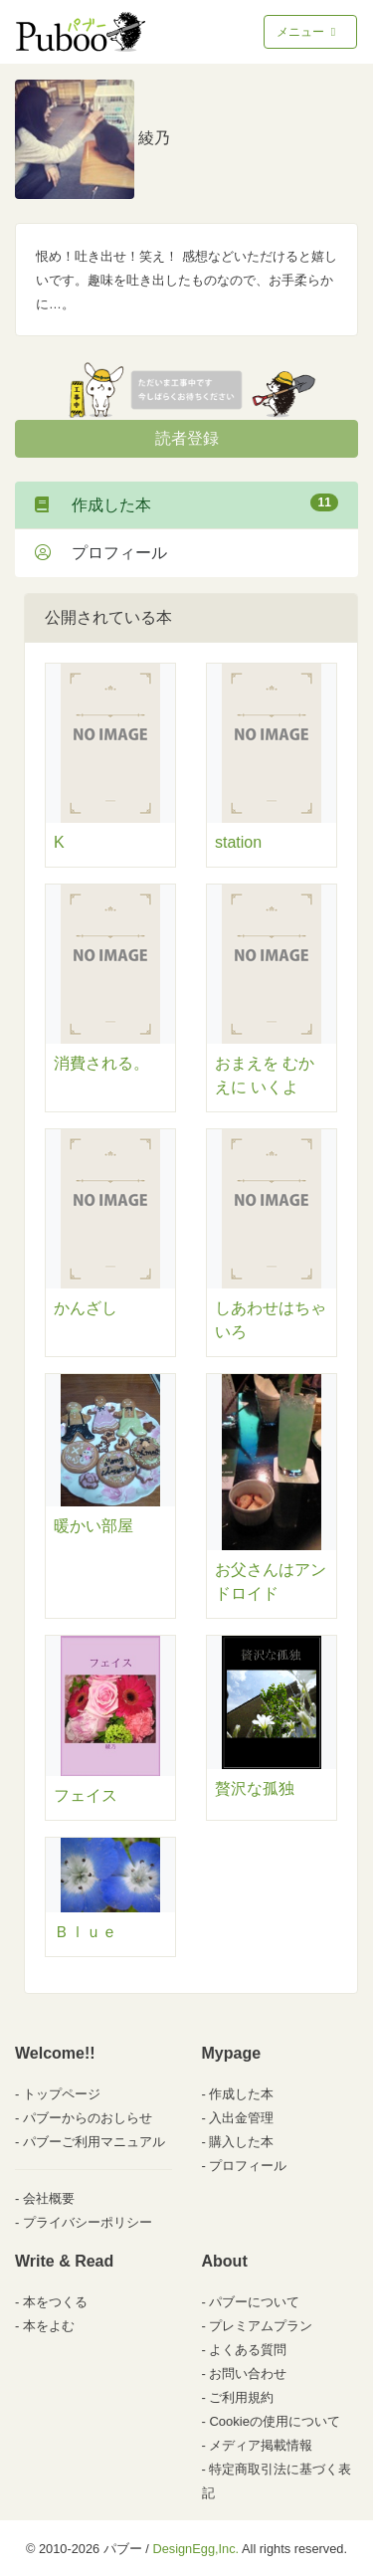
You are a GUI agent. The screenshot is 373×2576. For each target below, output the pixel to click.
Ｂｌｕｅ (85, 1931)
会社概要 (49, 2198)
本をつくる (55, 2301)
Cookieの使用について (274, 2421)
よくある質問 (247, 2349)
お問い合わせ (247, 2373)
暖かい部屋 (93, 1525)
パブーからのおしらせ (87, 2117)
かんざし (85, 1307)
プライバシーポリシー (87, 2222)
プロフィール (101, 552)
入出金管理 (241, 2117)
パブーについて (254, 2301)
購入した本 (241, 2141)
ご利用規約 (241, 2397)
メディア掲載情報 (260, 2445)
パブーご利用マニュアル (94, 2141)
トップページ (61, 2093)
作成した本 (186, 503)
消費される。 (101, 1063)
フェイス (85, 1795)
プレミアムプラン (260, 2325)
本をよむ (49, 2325)
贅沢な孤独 (254, 1788)
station (238, 842)
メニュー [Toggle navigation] (308, 32)
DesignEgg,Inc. (195, 2548)
